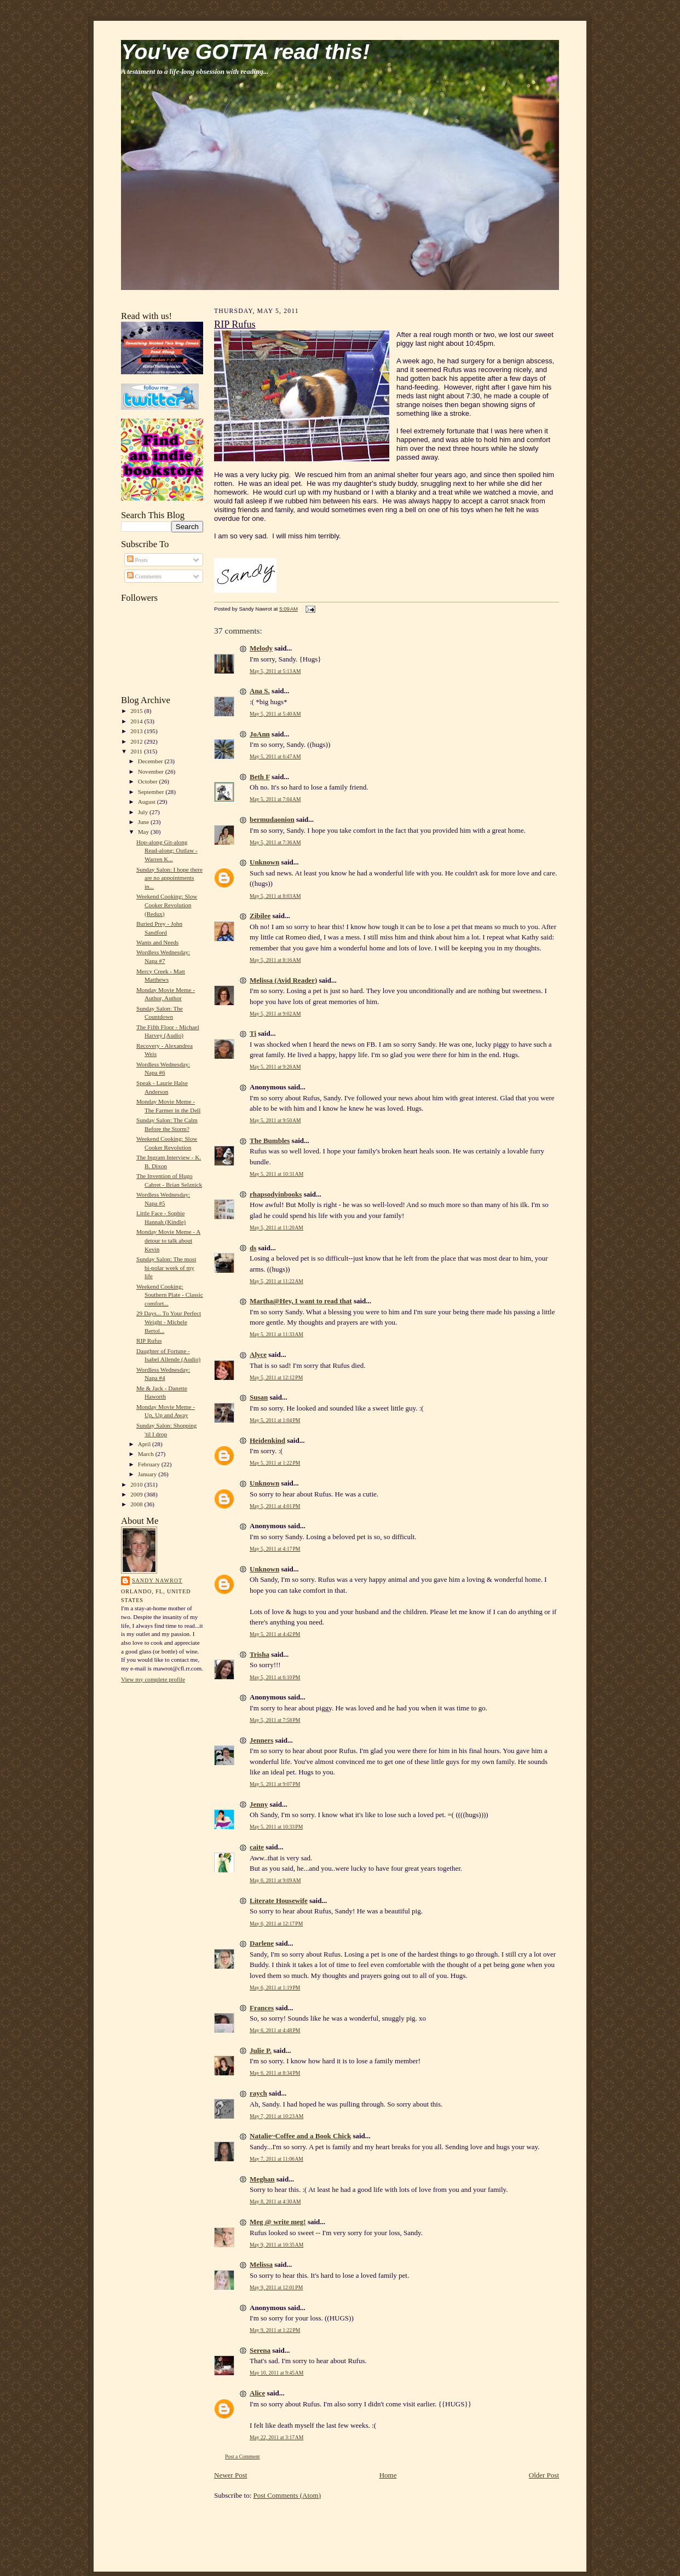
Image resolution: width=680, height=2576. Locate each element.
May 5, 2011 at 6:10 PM (275, 1677)
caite (257, 1847)
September (152, 791)
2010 (137, 1484)
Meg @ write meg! (278, 2222)
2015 (137, 710)
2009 (137, 1494)
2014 (137, 721)
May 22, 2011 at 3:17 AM (276, 2437)
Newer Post (230, 2475)
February (150, 1464)
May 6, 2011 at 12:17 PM (276, 1924)
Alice (257, 2393)
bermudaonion (272, 819)
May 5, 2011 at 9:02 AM (275, 1014)
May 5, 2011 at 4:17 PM (275, 1549)
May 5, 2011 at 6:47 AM (275, 756)
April (145, 1444)
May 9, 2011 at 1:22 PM (275, 2330)
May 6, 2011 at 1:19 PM (275, 1988)
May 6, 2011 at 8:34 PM (275, 2073)
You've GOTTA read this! (245, 51)
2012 (137, 741)
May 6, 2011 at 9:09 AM (275, 1880)
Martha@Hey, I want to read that (301, 1301)
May (144, 831)
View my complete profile (153, 1679)
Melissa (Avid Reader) (283, 980)
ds (253, 1248)
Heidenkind (267, 1440)
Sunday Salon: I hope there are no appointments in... (169, 878)
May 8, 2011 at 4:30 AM (275, 2201)
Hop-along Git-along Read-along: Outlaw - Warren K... (167, 850)
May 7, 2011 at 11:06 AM (276, 2159)
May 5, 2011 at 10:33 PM (276, 1827)
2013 (137, 731)
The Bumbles (270, 1140)
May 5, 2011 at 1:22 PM (275, 1463)
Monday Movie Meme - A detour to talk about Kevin (168, 1240)
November (151, 771)
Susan (259, 1397)
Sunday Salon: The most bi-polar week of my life (166, 1267)
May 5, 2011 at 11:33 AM (276, 1334)
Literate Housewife (279, 1900)
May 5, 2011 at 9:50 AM (275, 1120)
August (147, 801)
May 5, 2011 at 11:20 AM (276, 1228)
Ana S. (260, 691)
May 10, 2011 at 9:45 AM (276, 2373)
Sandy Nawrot (157, 1580)
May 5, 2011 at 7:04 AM (275, 799)
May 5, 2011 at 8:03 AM (275, 896)
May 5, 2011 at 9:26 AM (275, 1067)
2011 (137, 751)
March (146, 1454)
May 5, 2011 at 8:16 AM (275, 960)
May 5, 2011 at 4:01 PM (275, 1506)
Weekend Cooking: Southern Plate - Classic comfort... (169, 1295)
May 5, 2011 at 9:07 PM (275, 1784)
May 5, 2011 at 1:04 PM (275, 1420)
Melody (261, 648)
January (148, 1474)
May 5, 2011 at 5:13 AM (275, 671)
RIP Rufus (149, 1340)
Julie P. (261, 2050)
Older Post (544, 2475)
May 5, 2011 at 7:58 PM (275, 1720)
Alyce (258, 1354)
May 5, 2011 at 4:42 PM (275, 1634)
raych (258, 2093)
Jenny (259, 1804)
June (144, 822)
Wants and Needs (157, 942)
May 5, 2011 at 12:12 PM (276, 1377)
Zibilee (260, 916)
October (148, 781)
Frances (262, 2008)
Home (388, 2475)
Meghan (262, 2179)
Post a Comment (242, 2456)
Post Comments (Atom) (287, 2495)
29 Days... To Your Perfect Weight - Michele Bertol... (168, 1321)
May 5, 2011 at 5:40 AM (275, 714)
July (143, 812)
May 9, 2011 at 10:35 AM (276, 2245)
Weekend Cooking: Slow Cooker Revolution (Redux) (166, 904)
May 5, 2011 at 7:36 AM (275, 842)
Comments (144, 576)
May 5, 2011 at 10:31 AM (276, 1174)
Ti (253, 1033)
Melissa (261, 2264)
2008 (137, 1504)
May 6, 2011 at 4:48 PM (275, 2030)
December (151, 761)
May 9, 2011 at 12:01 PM (276, 2287)
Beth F (260, 777)
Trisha (259, 1654)
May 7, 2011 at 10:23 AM (276, 2116)
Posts (137, 559)
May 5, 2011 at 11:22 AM (276, 1281)
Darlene (262, 1943)
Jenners (261, 1740)
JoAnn (260, 734)
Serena (260, 2350)
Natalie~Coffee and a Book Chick (300, 2136)
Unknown (264, 862)
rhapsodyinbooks (276, 1194)
